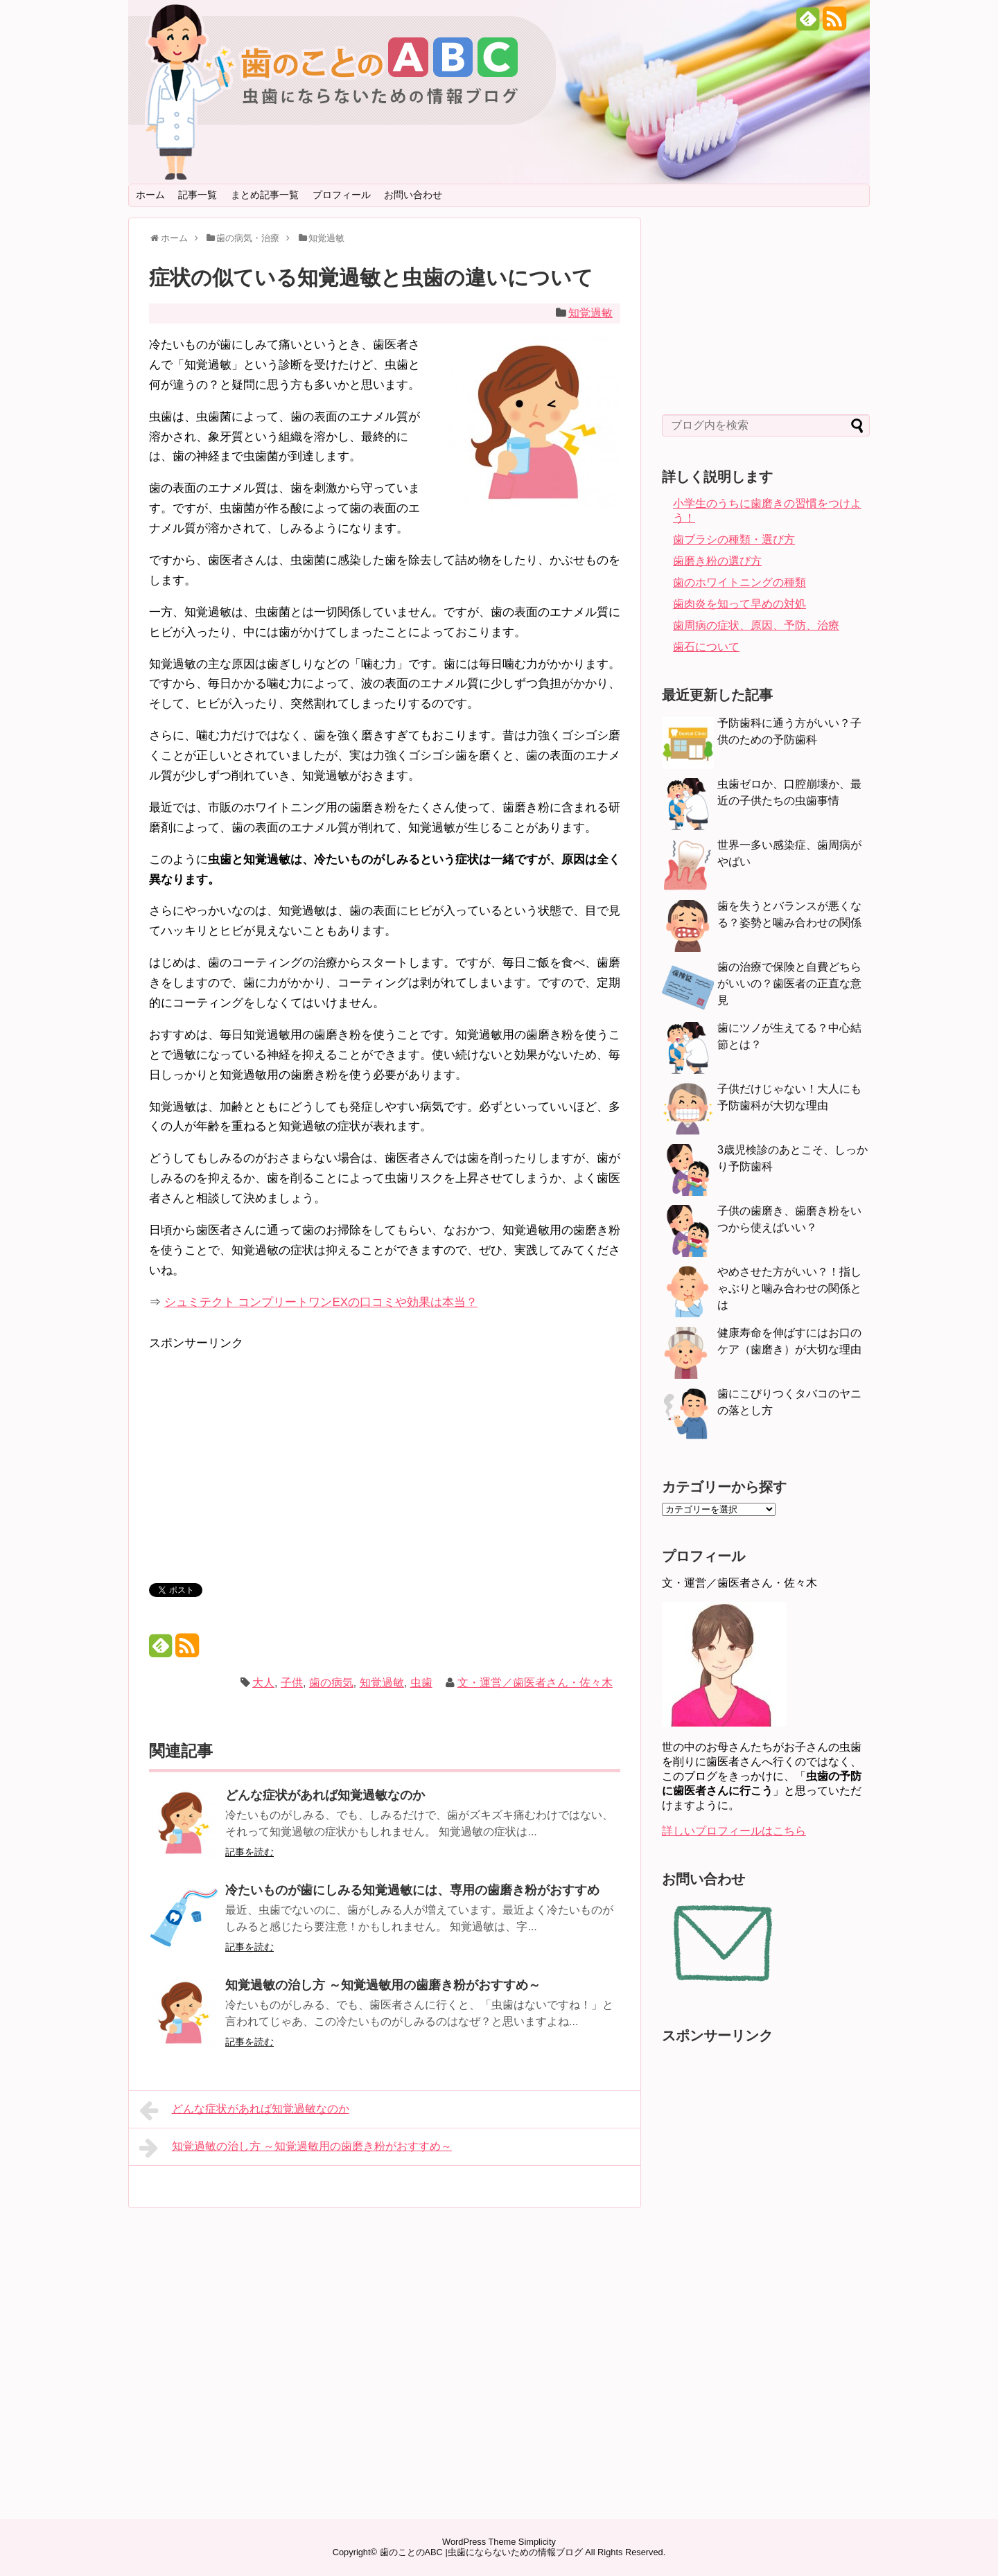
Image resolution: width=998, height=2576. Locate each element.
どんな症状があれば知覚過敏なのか (325, 1795)
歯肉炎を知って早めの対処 (739, 604)
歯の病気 (331, 1682)
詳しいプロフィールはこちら (734, 1831)
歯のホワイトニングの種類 (739, 582)
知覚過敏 (590, 313)
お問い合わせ (413, 194)
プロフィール (342, 194)
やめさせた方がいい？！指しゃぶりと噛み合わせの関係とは (789, 1288)
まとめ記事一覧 (265, 194)
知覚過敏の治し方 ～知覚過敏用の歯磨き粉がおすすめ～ (383, 1985)
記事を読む (249, 1852)
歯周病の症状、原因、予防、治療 (756, 625)
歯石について (706, 647)
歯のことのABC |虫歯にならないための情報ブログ (481, 2552)
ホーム (150, 194)
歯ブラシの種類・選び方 (734, 539)
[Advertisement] (265, 1451)
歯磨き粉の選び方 (717, 561)
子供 (292, 1682)
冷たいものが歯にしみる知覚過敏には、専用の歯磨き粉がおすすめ (412, 1890)
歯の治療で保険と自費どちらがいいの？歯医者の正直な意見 (789, 983)
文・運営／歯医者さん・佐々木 (535, 1682)
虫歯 (421, 1682)
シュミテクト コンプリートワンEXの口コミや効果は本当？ (321, 1302)
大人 (263, 1682)
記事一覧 (197, 194)
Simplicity (537, 2542)
